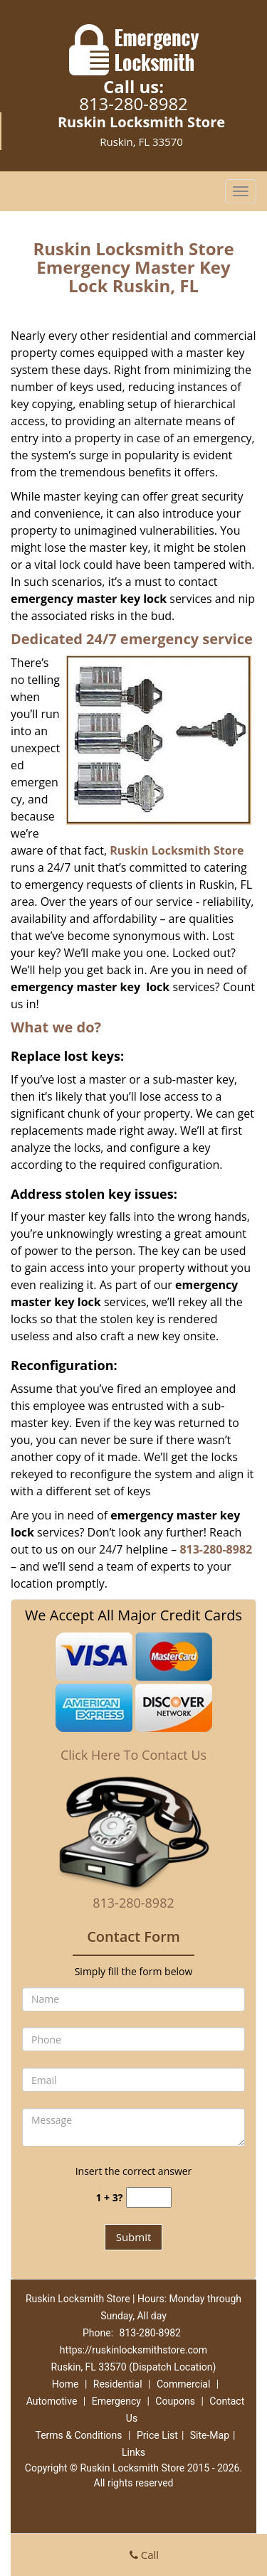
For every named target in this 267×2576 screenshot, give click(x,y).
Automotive (52, 2401)
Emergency (116, 2401)
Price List (157, 2435)
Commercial (183, 2384)
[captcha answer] (149, 2197)
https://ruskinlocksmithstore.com (133, 2350)
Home (65, 2384)
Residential (117, 2384)
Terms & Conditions (78, 2435)
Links (133, 2452)
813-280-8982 (133, 103)
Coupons (175, 2401)
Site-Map (209, 2435)
